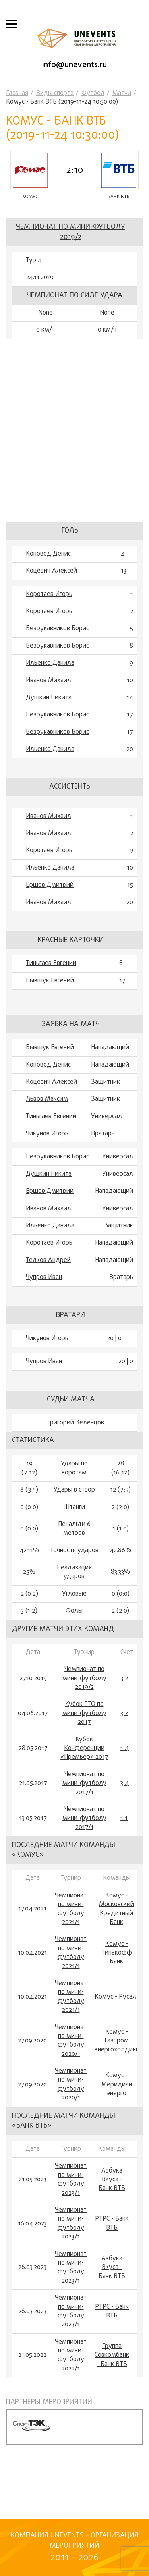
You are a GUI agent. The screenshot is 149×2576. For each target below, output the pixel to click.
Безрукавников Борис (57, 628)
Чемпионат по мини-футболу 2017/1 (84, 1783)
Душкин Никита (49, 697)
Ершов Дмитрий (50, 885)
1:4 (124, 1748)
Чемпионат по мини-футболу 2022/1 (71, 2355)
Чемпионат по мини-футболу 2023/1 (71, 2180)
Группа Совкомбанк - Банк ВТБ (112, 2355)
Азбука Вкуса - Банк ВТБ (112, 2180)
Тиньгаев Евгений (51, 963)
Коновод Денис (48, 554)
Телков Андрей (48, 1260)
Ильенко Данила (50, 663)
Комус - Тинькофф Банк (116, 1953)
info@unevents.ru (74, 65)
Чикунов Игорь (47, 1133)
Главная (17, 93)
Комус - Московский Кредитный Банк (116, 1909)
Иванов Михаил (48, 680)
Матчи (121, 93)
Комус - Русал (115, 1997)
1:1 (124, 1818)
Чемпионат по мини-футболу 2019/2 (70, 232)
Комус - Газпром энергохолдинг (116, 2041)
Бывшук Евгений (50, 980)
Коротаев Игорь (49, 594)
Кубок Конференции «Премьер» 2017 (84, 1748)
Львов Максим (47, 1099)
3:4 (124, 1783)
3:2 (124, 1678)
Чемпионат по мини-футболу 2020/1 (71, 2041)
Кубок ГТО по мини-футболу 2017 (84, 1713)
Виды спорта (55, 93)
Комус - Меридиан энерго (116, 2084)
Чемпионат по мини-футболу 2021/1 (71, 1909)
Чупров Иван (44, 1277)
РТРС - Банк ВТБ (112, 2224)
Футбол (92, 93)
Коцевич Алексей (51, 571)
